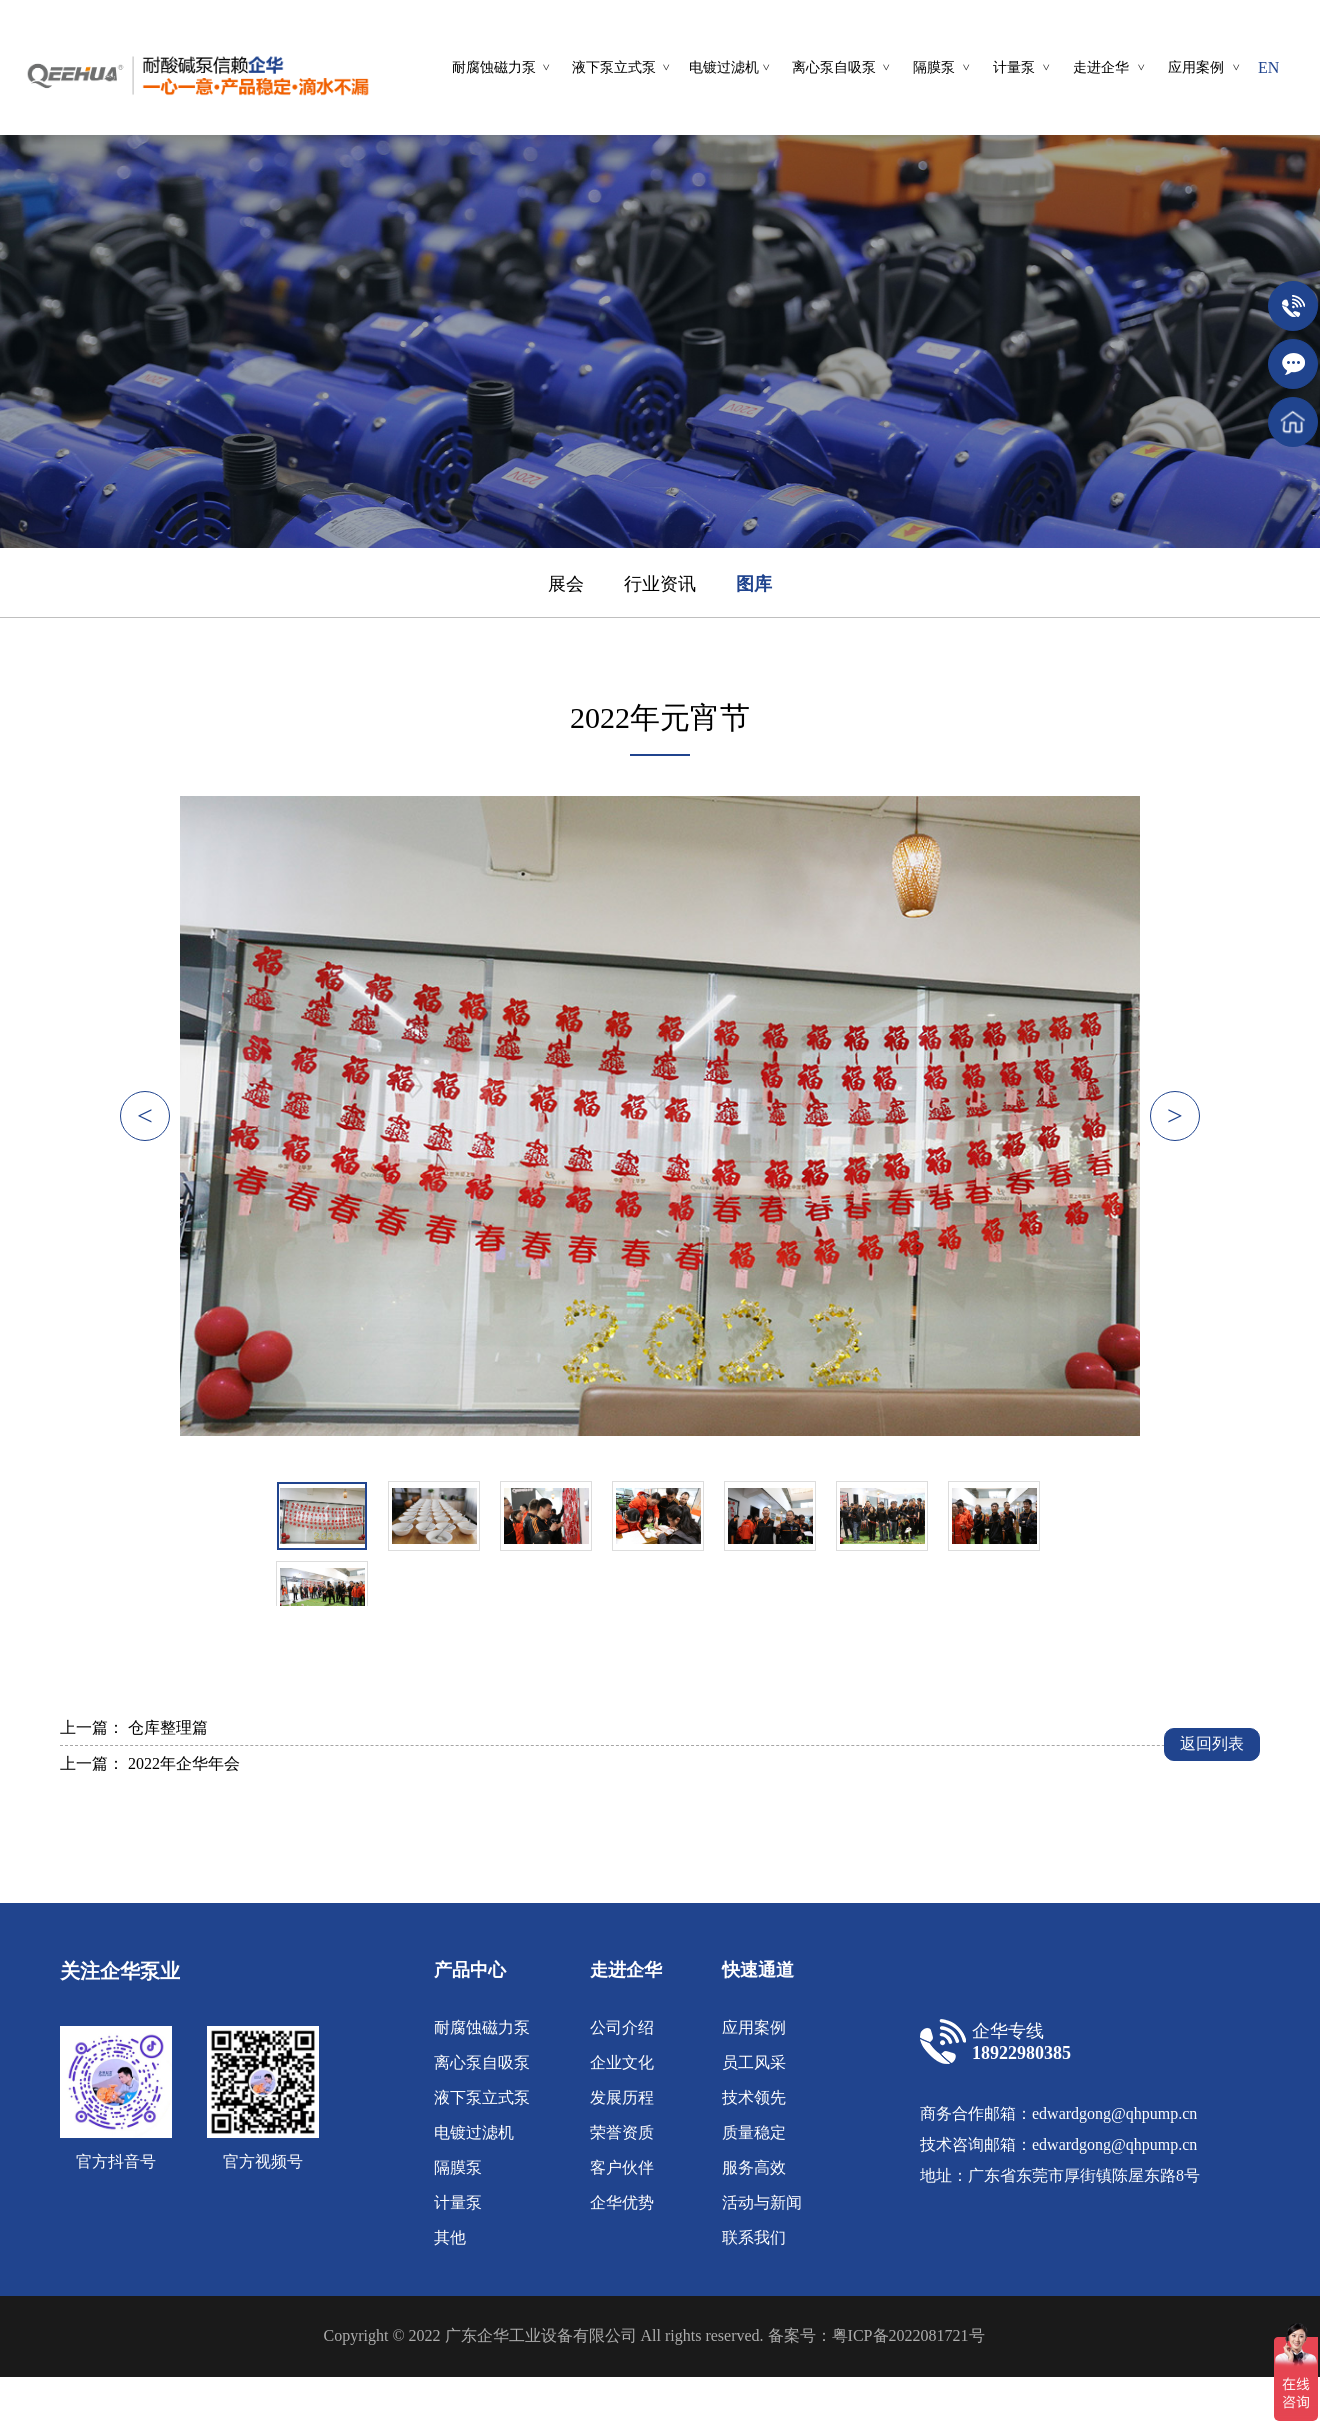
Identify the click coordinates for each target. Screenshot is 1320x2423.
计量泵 (458, 2202)
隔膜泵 (458, 2167)
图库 (754, 584)
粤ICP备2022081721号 (908, 2335)
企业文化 (622, 2062)
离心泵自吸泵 (482, 2062)
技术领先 (754, 2097)
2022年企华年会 (184, 1763)
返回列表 (1212, 1743)
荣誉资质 (622, 2132)
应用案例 (754, 2027)
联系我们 (754, 2237)
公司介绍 (622, 2027)
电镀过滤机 (474, 2132)
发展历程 (622, 2097)
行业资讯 (660, 584)
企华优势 (622, 2202)
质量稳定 (754, 2132)
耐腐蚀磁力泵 (482, 2027)
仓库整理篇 (168, 1727)
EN (1268, 67)
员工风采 (754, 2062)
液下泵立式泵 (482, 2097)
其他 (450, 2237)
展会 (566, 584)
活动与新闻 (762, 2202)
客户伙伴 (622, 2167)
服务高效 (754, 2167)
